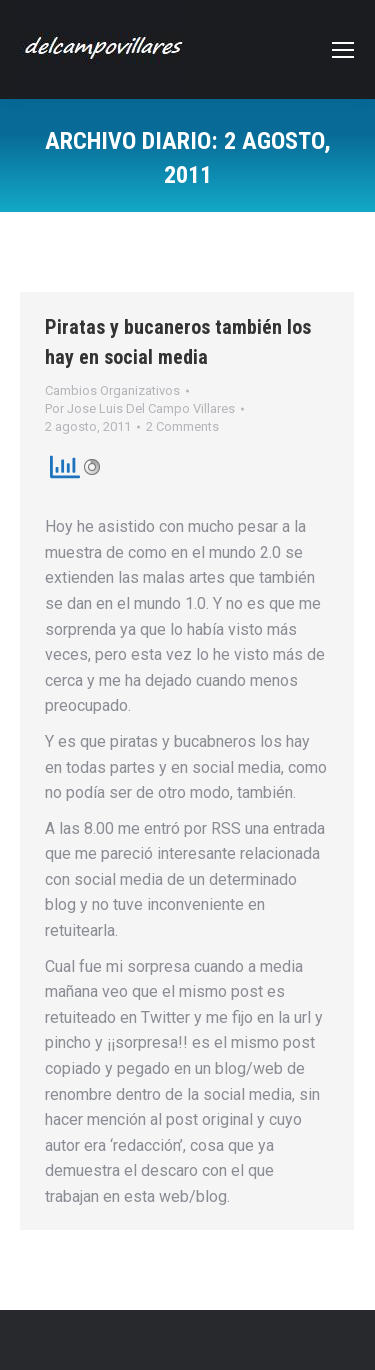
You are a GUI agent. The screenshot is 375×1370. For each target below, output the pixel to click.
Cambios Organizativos (112, 390)
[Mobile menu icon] (343, 50)
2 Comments (182, 426)
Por (140, 408)
